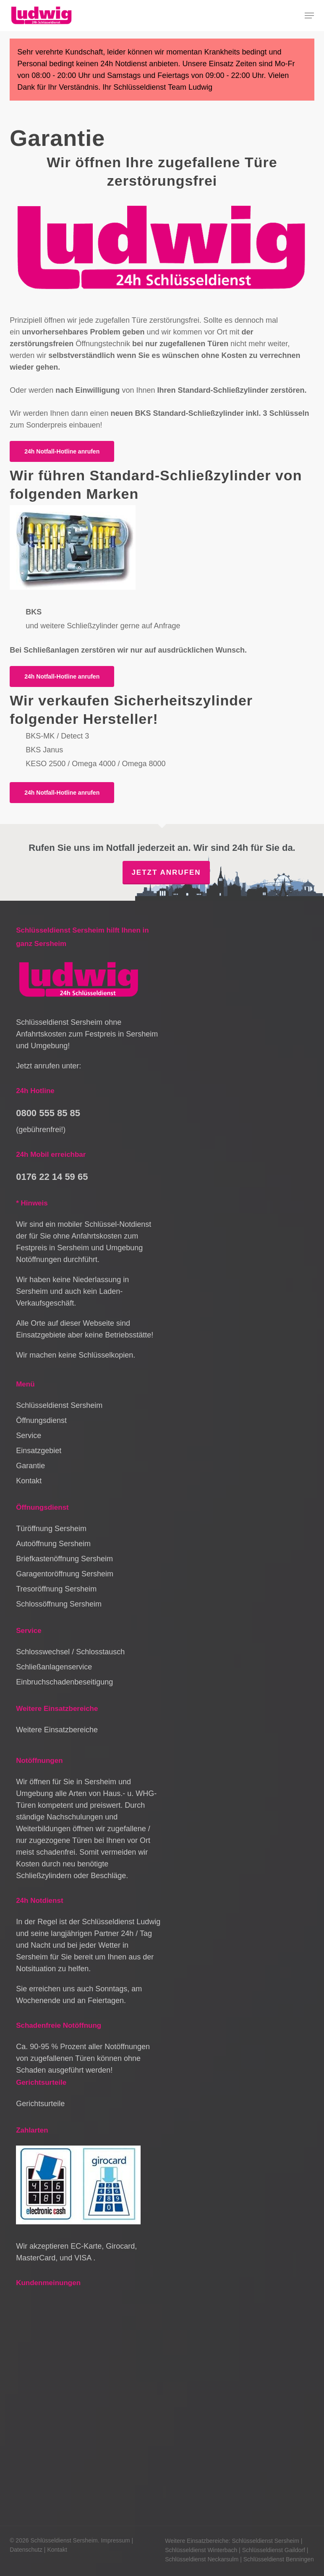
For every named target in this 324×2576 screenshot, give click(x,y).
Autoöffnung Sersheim (53, 1543)
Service (28, 1435)
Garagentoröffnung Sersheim (64, 1574)
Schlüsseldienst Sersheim (59, 1405)
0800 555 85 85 (48, 1113)
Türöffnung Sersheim (51, 1528)
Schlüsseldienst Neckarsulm (201, 2559)
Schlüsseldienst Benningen (278, 2559)
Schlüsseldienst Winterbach (201, 2550)
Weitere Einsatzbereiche (57, 1730)
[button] (309, 15)
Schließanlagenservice (54, 1667)
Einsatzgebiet (38, 1450)
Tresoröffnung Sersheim (56, 1589)
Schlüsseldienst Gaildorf (273, 2550)
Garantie (30, 1466)
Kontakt (29, 1481)
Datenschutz (26, 2549)
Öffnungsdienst (41, 1420)
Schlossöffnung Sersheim (59, 1604)
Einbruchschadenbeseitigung (64, 1682)
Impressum (115, 2540)
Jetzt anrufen (166, 872)
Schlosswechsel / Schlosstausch (70, 1652)
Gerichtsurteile (40, 2103)
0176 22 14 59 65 (52, 1176)
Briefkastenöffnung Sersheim (64, 1559)
